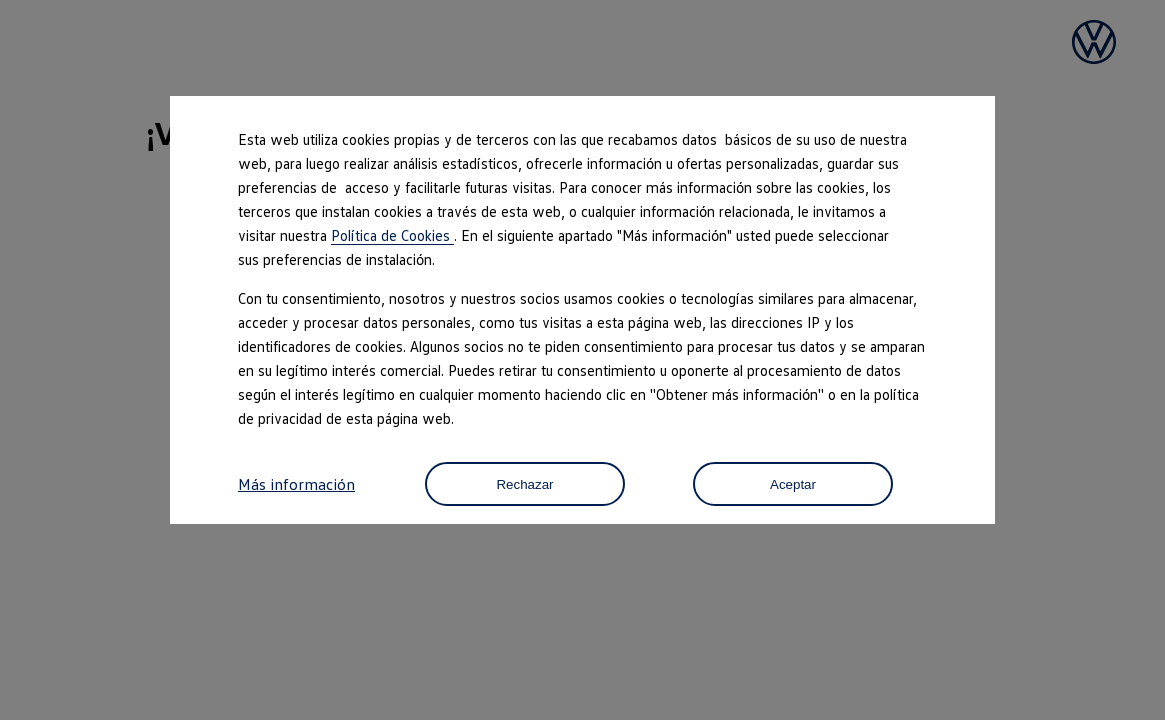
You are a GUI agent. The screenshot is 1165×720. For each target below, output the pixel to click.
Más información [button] (296, 484)
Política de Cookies (392, 235)
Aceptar (793, 484)
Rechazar (524, 484)
